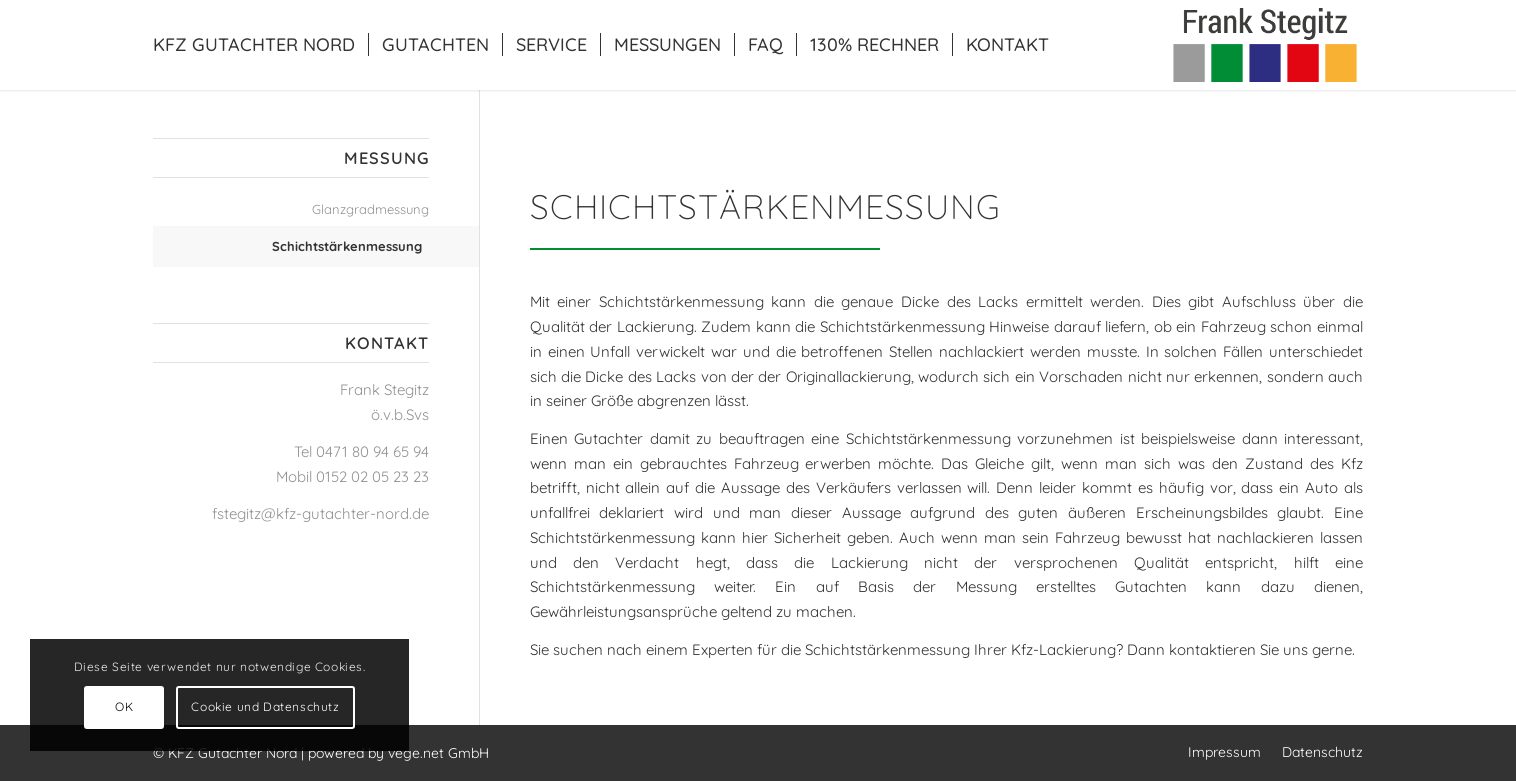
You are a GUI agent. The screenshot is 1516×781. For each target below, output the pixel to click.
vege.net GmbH (438, 753)
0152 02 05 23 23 (372, 476)
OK (124, 706)
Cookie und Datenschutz (265, 706)
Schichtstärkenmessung (347, 246)
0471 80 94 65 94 (372, 451)
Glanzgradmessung (370, 209)
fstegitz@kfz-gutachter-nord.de (320, 513)
